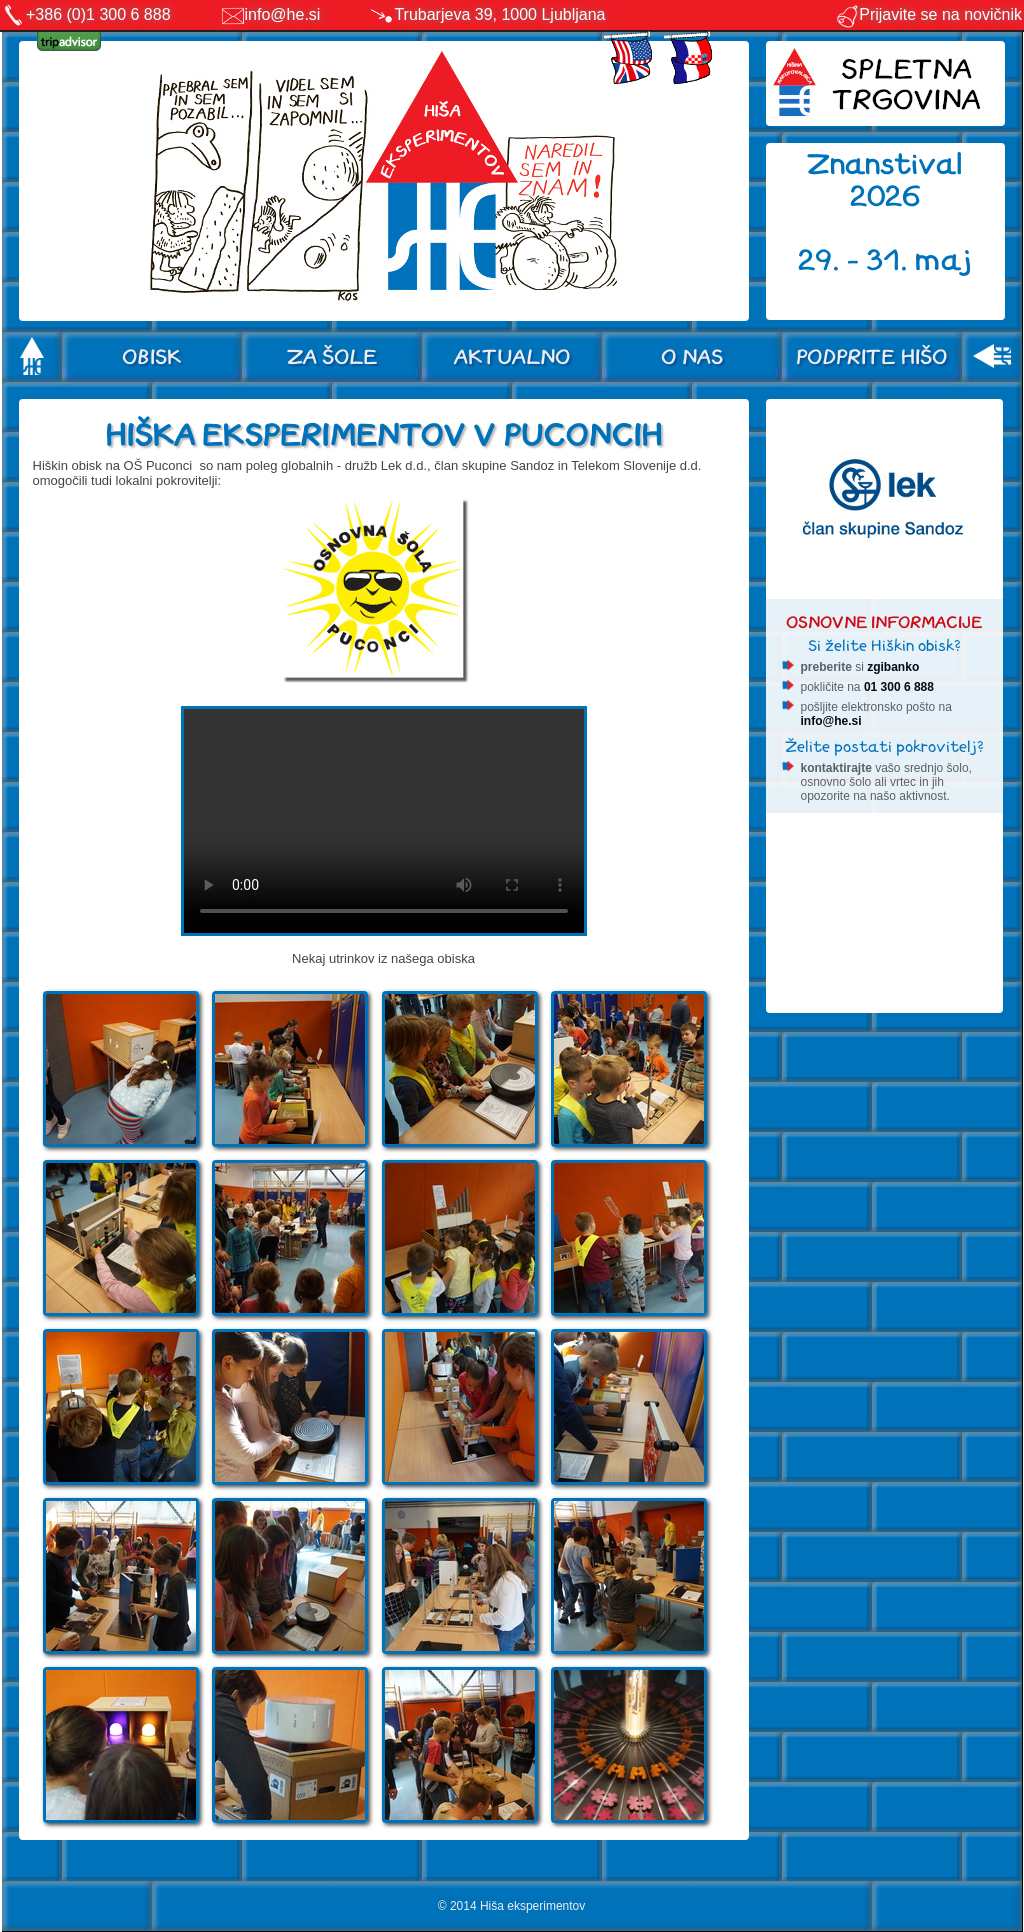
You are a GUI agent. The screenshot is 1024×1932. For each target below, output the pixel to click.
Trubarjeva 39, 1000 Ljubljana (499, 14)
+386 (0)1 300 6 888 (98, 14)
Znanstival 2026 (885, 180)
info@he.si (283, 14)
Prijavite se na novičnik (928, 14)
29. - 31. (856, 260)
